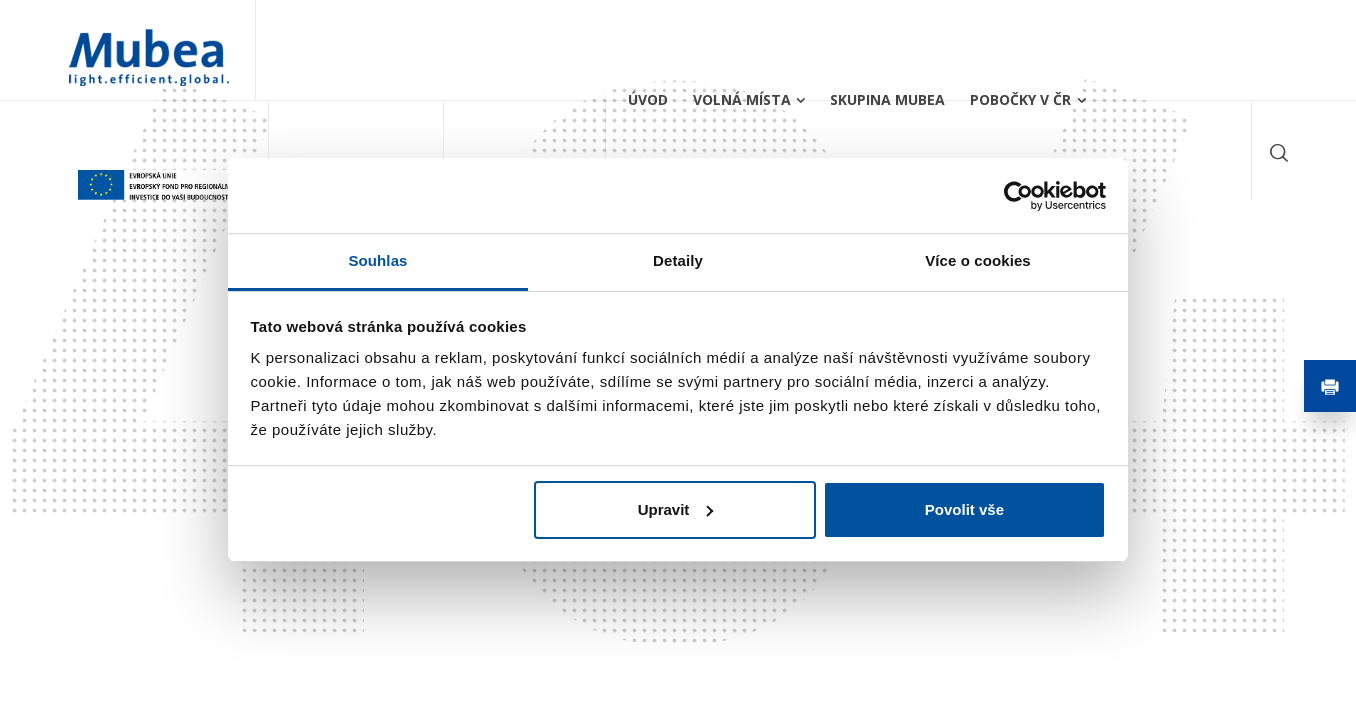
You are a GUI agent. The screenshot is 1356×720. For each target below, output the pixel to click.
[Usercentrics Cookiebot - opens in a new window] (1018, 196)
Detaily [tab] (678, 260)
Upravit (676, 509)
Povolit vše (964, 509)
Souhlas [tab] (377, 260)
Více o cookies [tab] (978, 260)
